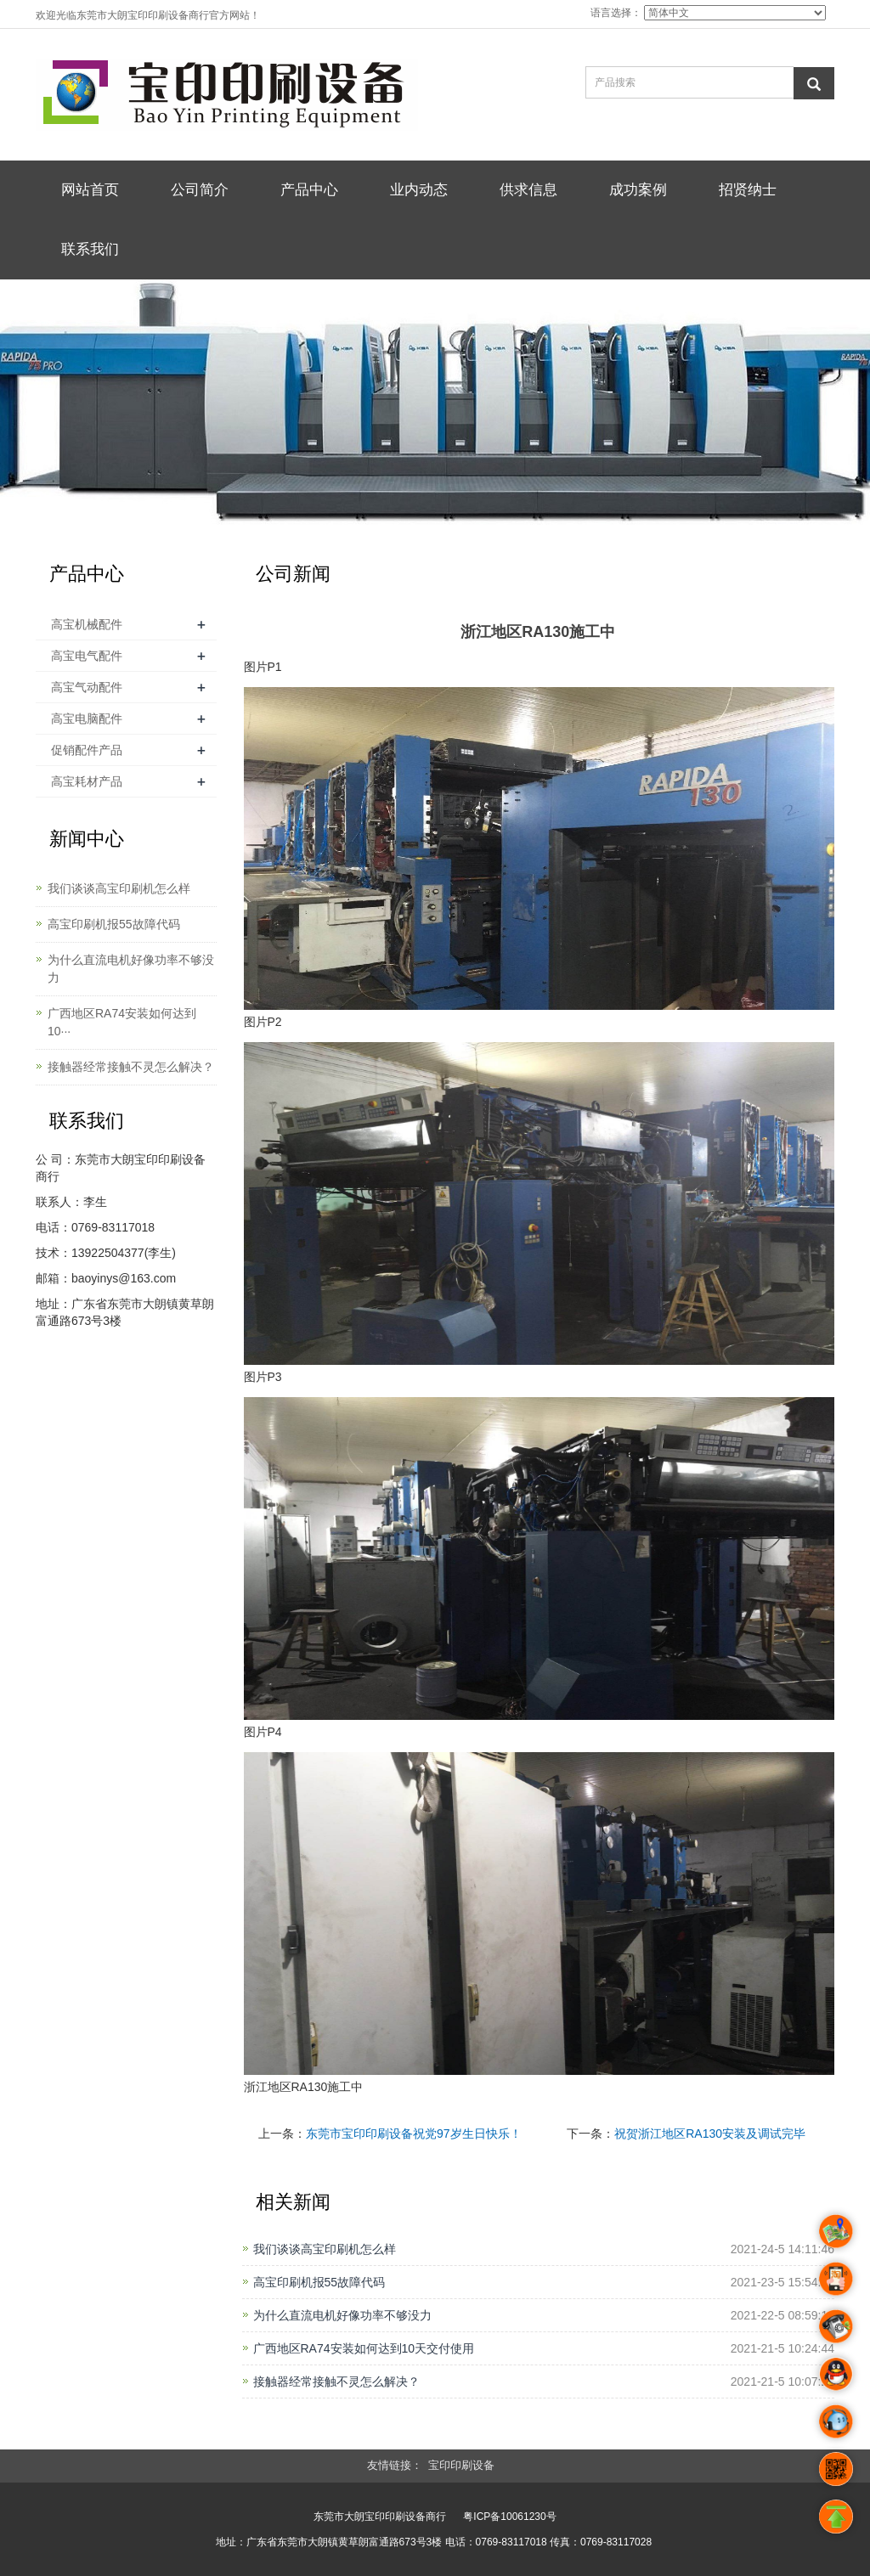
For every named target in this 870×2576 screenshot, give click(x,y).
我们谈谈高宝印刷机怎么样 (324, 2249)
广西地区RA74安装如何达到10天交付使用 (364, 2348)
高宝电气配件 (86, 655)
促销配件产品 (86, 750)
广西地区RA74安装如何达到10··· (122, 1022)
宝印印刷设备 (461, 2465)
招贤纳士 (748, 190)
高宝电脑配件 (86, 718)
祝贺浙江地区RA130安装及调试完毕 (709, 2133)
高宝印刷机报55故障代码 (319, 2282)
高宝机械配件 (86, 624)
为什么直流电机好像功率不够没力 (342, 2315)
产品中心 (309, 190)
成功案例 (638, 190)
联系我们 (90, 249)
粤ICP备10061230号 (509, 2516)
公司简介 (200, 190)
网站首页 (90, 190)
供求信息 (528, 190)
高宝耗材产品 (86, 781)
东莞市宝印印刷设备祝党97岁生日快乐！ (414, 2133)
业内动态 (419, 190)
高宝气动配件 (86, 687)
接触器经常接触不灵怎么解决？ (336, 2381)
